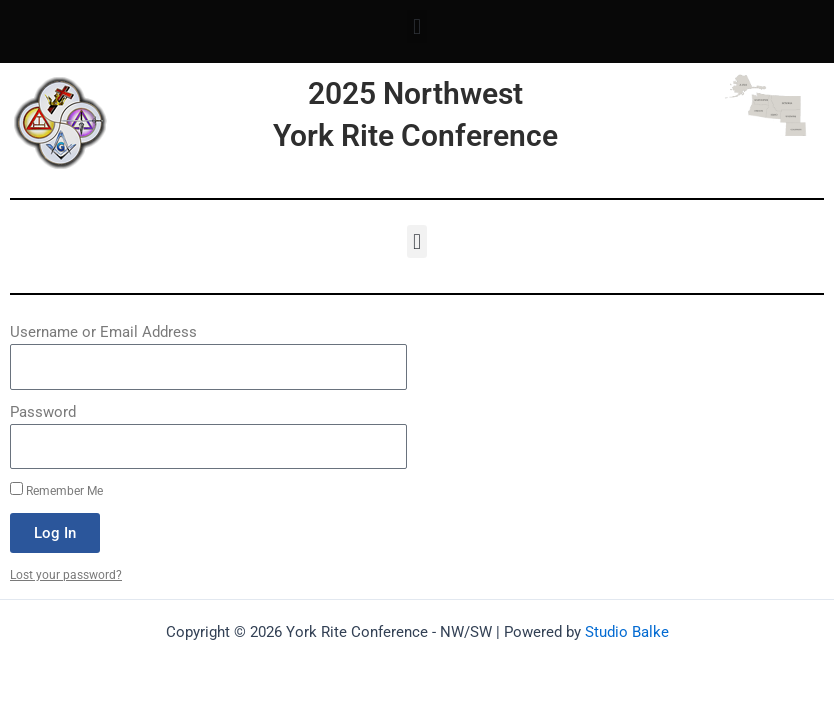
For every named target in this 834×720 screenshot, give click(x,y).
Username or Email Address (103, 332)
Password (43, 412)
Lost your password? (66, 574)
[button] (416, 26)
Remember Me (56, 490)
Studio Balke (627, 632)
